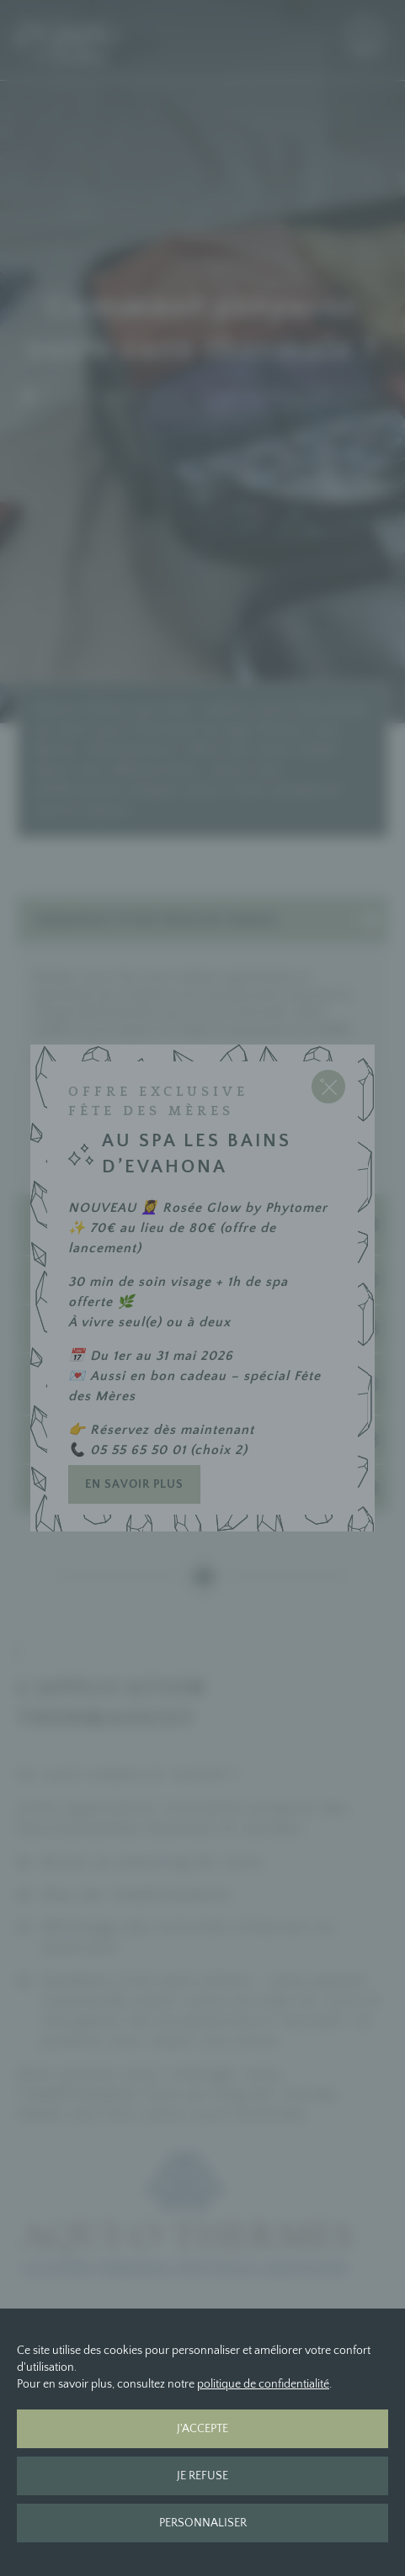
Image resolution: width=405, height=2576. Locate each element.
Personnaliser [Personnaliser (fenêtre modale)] (203, 2523)
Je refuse (202, 2476)
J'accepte (202, 2429)
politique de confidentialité (263, 2384)
